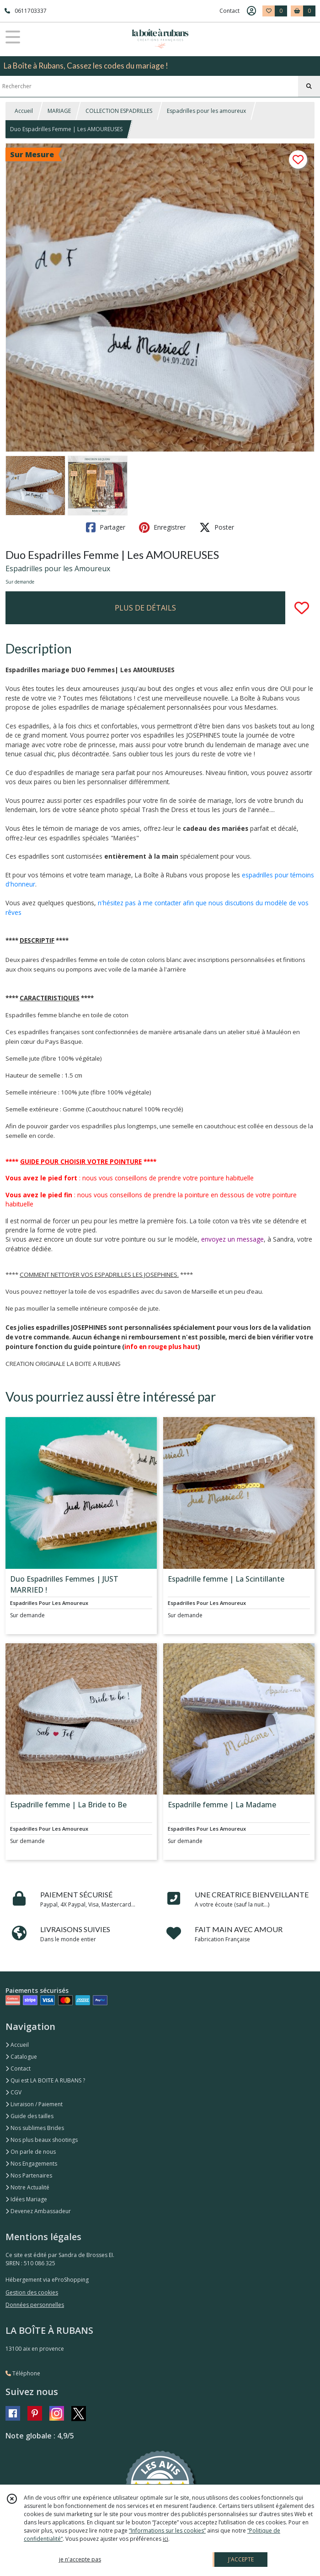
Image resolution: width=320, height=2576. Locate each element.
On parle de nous (30, 2152)
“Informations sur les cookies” (167, 2530)
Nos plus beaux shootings (41, 2140)
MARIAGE (59, 111)
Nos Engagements (31, 2163)
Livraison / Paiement (34, 2104)
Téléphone (22, 2373)
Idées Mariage (26, 2199)
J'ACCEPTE (241, 2559)
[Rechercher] (309, 86)
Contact (229, 11)
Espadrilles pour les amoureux (206, 111)
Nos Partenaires (28, 2175)
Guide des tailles (29, 2116)
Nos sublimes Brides (34, 2128)
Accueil (24, 111)
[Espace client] (251, 11)
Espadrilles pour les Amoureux (57, 568)
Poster (216, 527)
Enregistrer (162, 527)
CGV (13, 2092)
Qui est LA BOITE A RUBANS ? (45, 2080)
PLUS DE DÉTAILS (145, 608)
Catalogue (21, 2057)
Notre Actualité (27, 2187)
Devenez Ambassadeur (38, 2211)
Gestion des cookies (31, 2292)
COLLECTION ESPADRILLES (118, 111)
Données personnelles (34, 2305)
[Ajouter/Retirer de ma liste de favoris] (302, 608)
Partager (105, 527)
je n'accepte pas (80, 2559)
